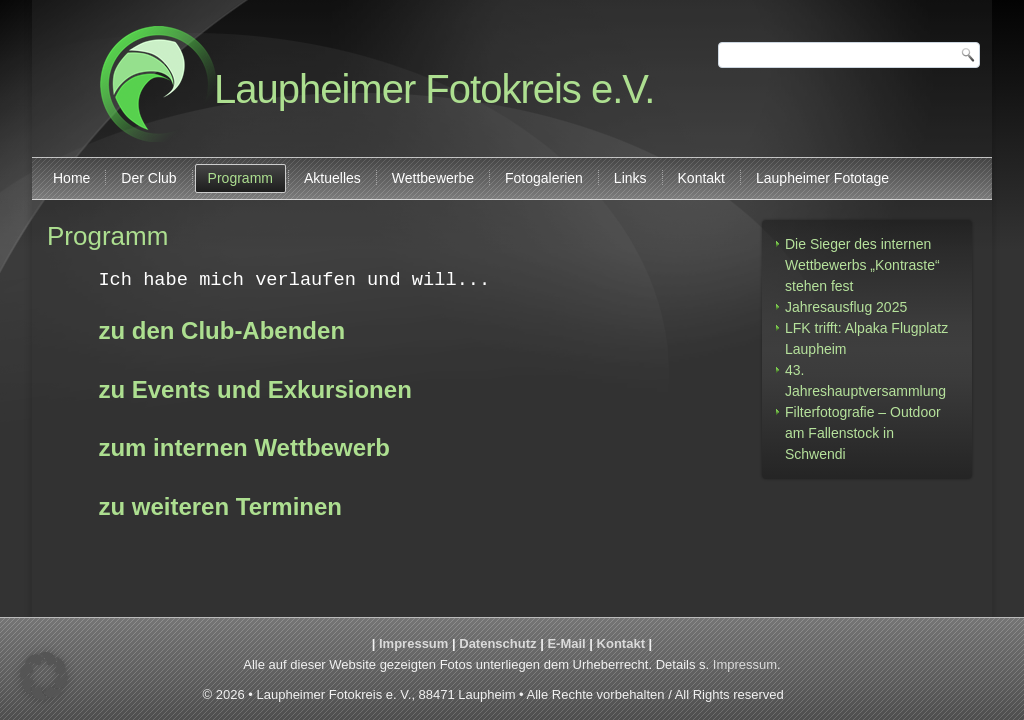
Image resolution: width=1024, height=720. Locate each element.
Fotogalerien (544, 178)
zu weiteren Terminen (220, 507)
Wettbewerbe (433, 178)
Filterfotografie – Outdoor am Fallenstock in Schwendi (863, 433)
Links (630, 178)
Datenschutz (497, 643)
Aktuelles (332, 178)
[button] (44, 676)
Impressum (413, 643)
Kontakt (701, 178)
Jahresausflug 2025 (846, 307)
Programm (240, 178)
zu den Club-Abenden (221, 331)
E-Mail (566, 643)
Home (71, 178)
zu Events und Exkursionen (254, 390)
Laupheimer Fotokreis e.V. (434, 89)
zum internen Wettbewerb (244, 448)
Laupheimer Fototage (822, 178)
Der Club (148, 178)
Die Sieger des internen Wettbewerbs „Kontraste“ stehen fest (862, 265)
